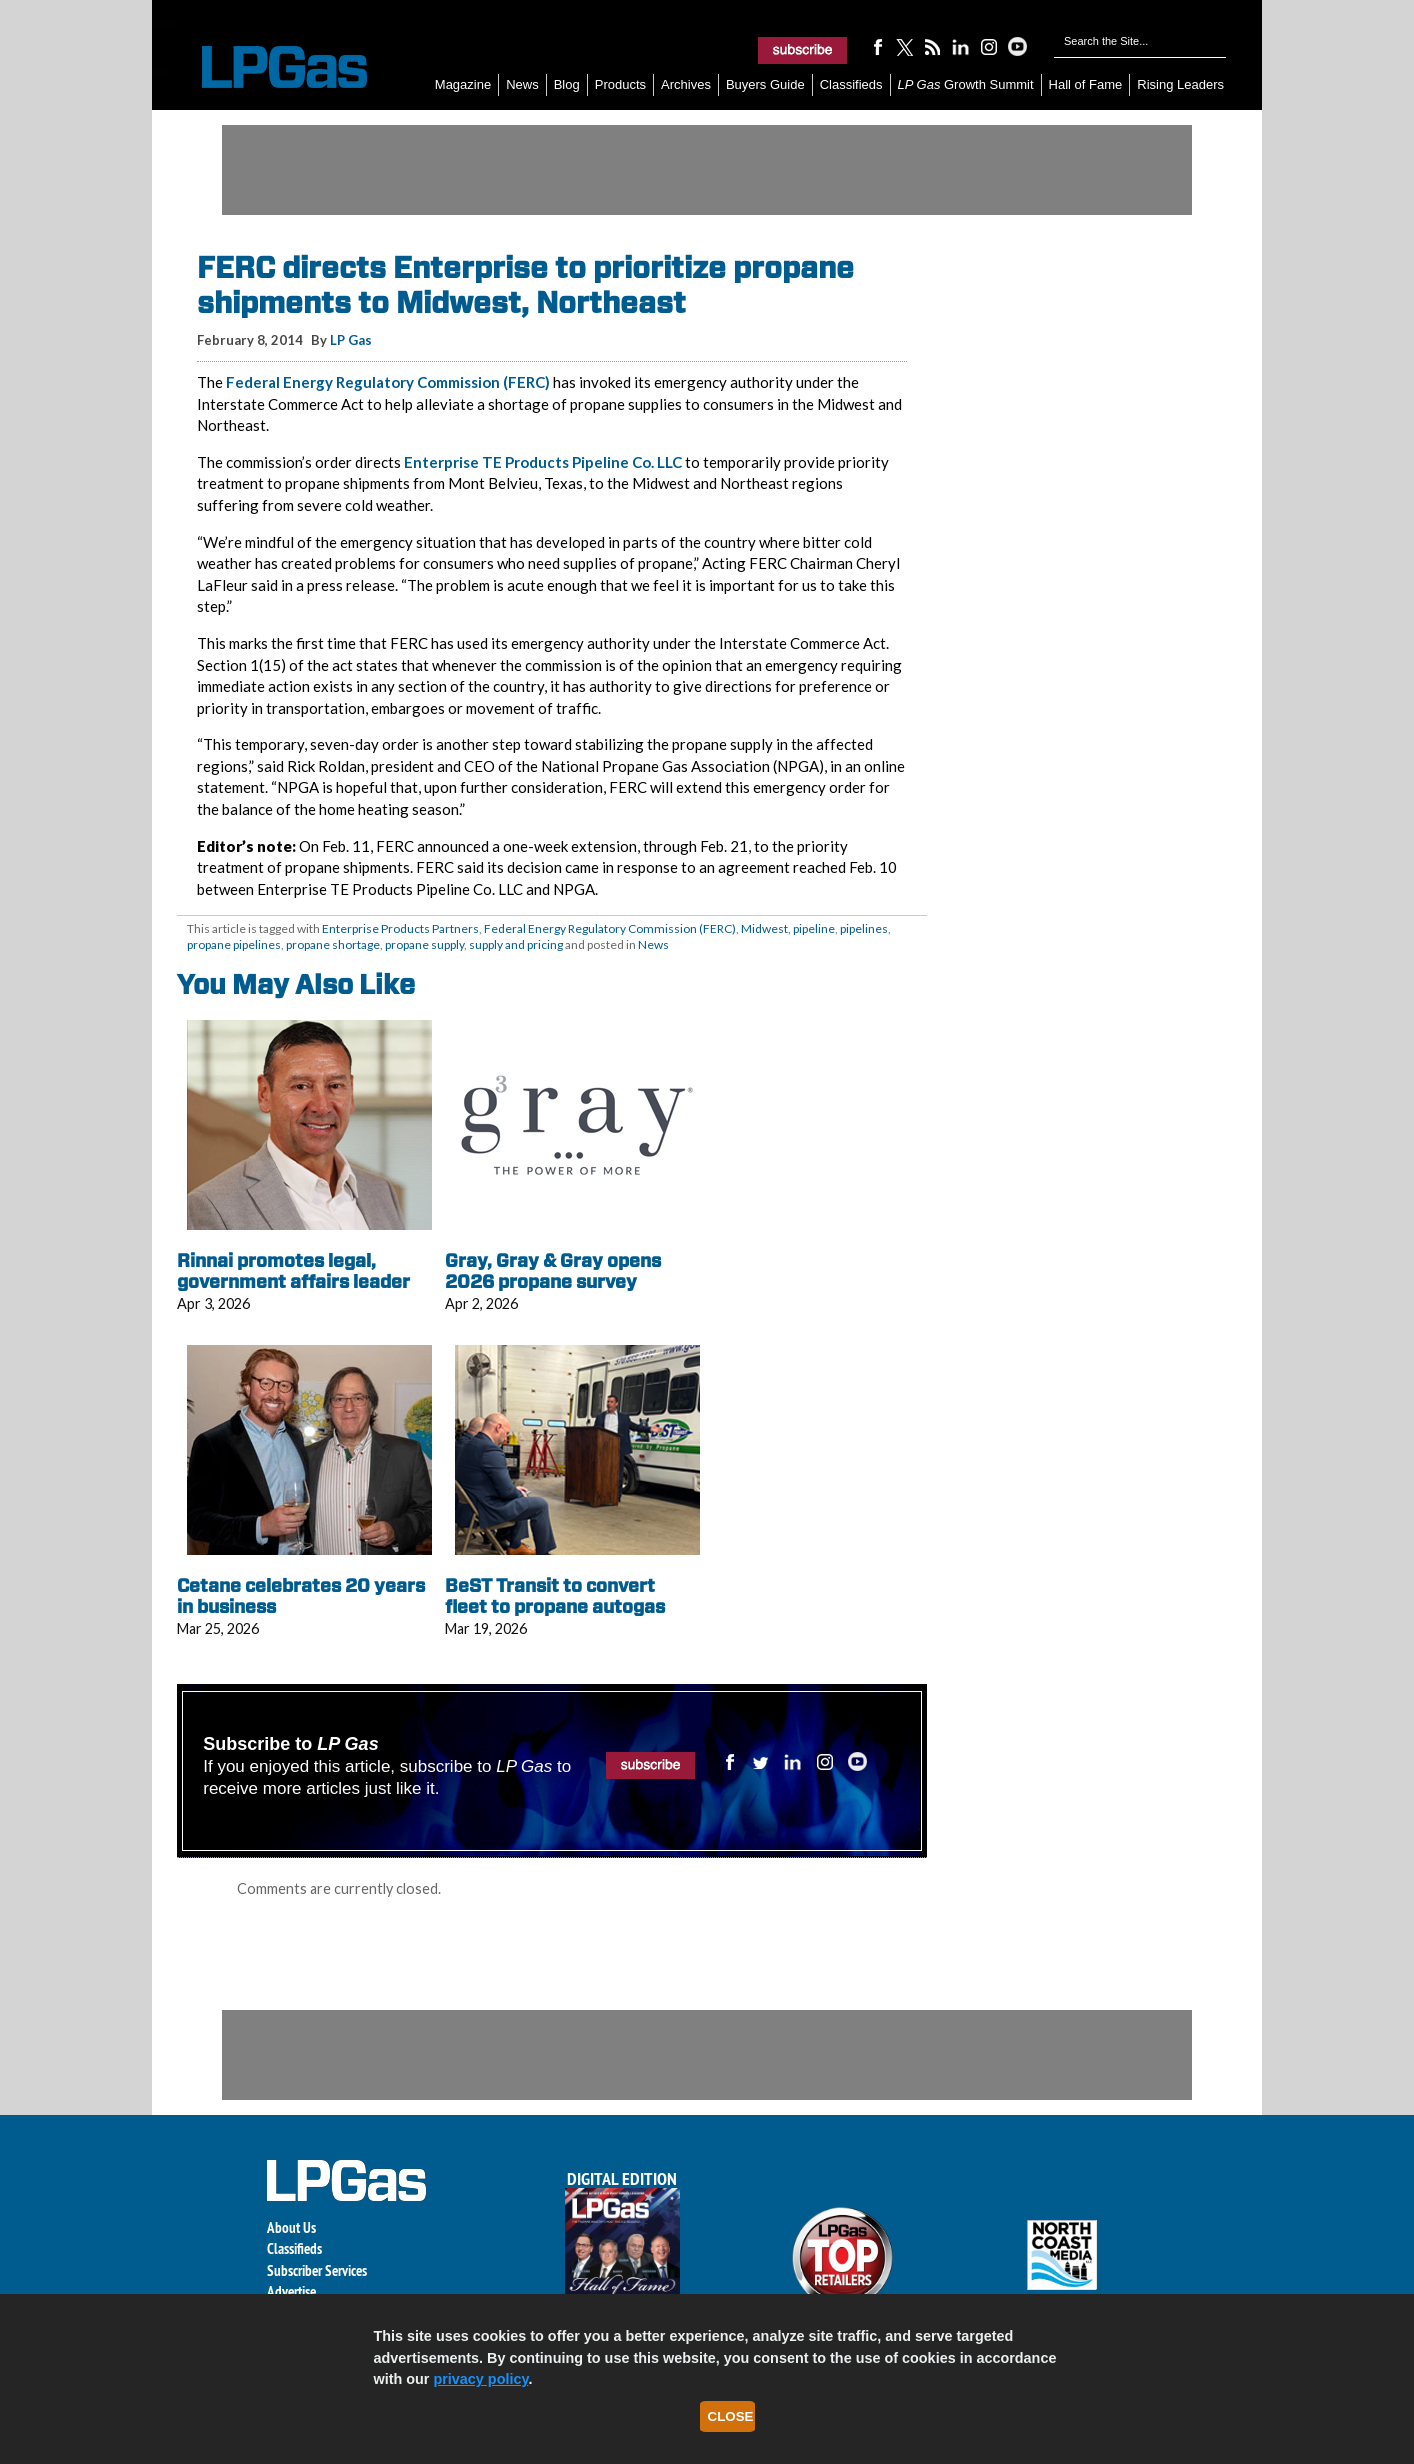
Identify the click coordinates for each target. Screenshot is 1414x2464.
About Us (291, 2227)
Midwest (764, 928)
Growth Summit (966, 84)
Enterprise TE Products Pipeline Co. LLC (543, 462)
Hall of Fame (1086, 84)
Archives (686, 84)
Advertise (291, 2291)
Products (620, 84)
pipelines (864, 928)
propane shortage (333, 944)
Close (731, 2416)
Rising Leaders (1180, 84)
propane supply (424, 944)
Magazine (463, 84)
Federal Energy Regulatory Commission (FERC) (388, 382)
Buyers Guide (765, 84)
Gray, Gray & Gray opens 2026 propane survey (553, 1271)
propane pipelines (234, 944)
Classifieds (851, 84)
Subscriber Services (317, 2270)
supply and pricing (516, 944)
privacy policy (480, 2379)
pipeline (814, 928)
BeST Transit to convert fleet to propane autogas (555, 1596)
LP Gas (351, 340)
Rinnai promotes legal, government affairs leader (293, 1271)
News (522, 84)
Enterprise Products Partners (400, 928)
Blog (567, 84)
